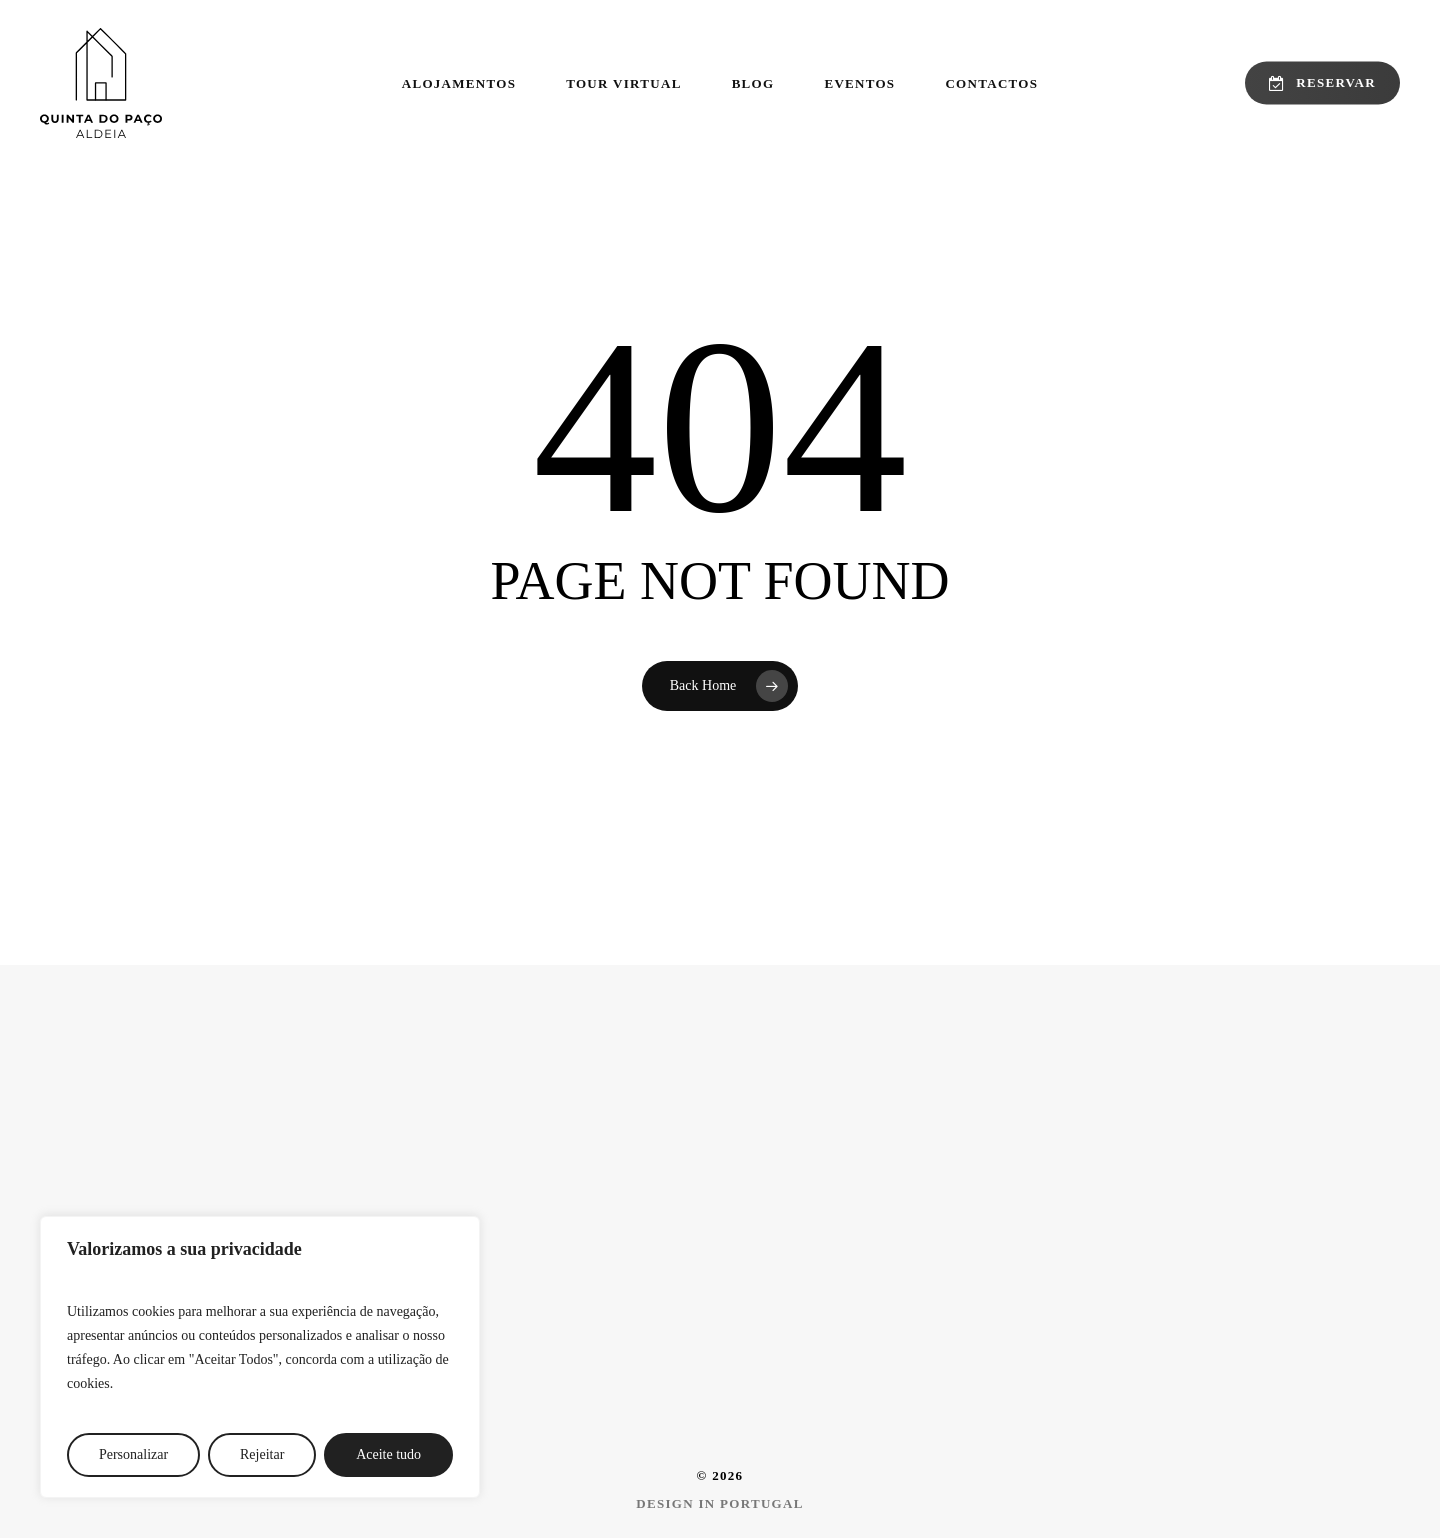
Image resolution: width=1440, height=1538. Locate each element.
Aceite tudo (388, 1454)
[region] (260, 1357)
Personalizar (133, 1454)
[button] (719, 1503)
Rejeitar (262, 1454)
